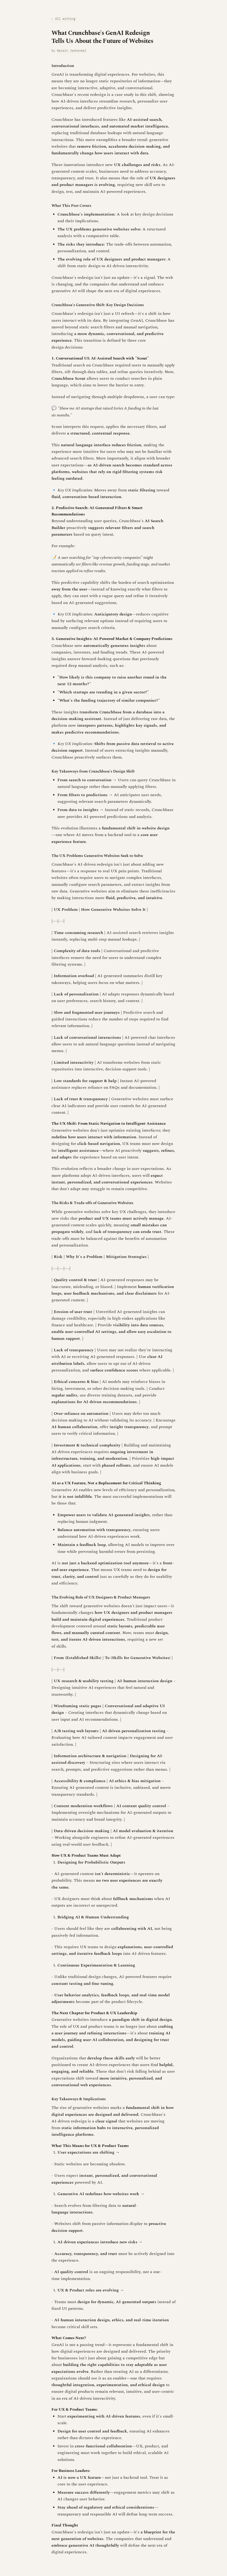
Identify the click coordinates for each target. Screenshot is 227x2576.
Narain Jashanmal (71, 50)
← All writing (63, 19)
